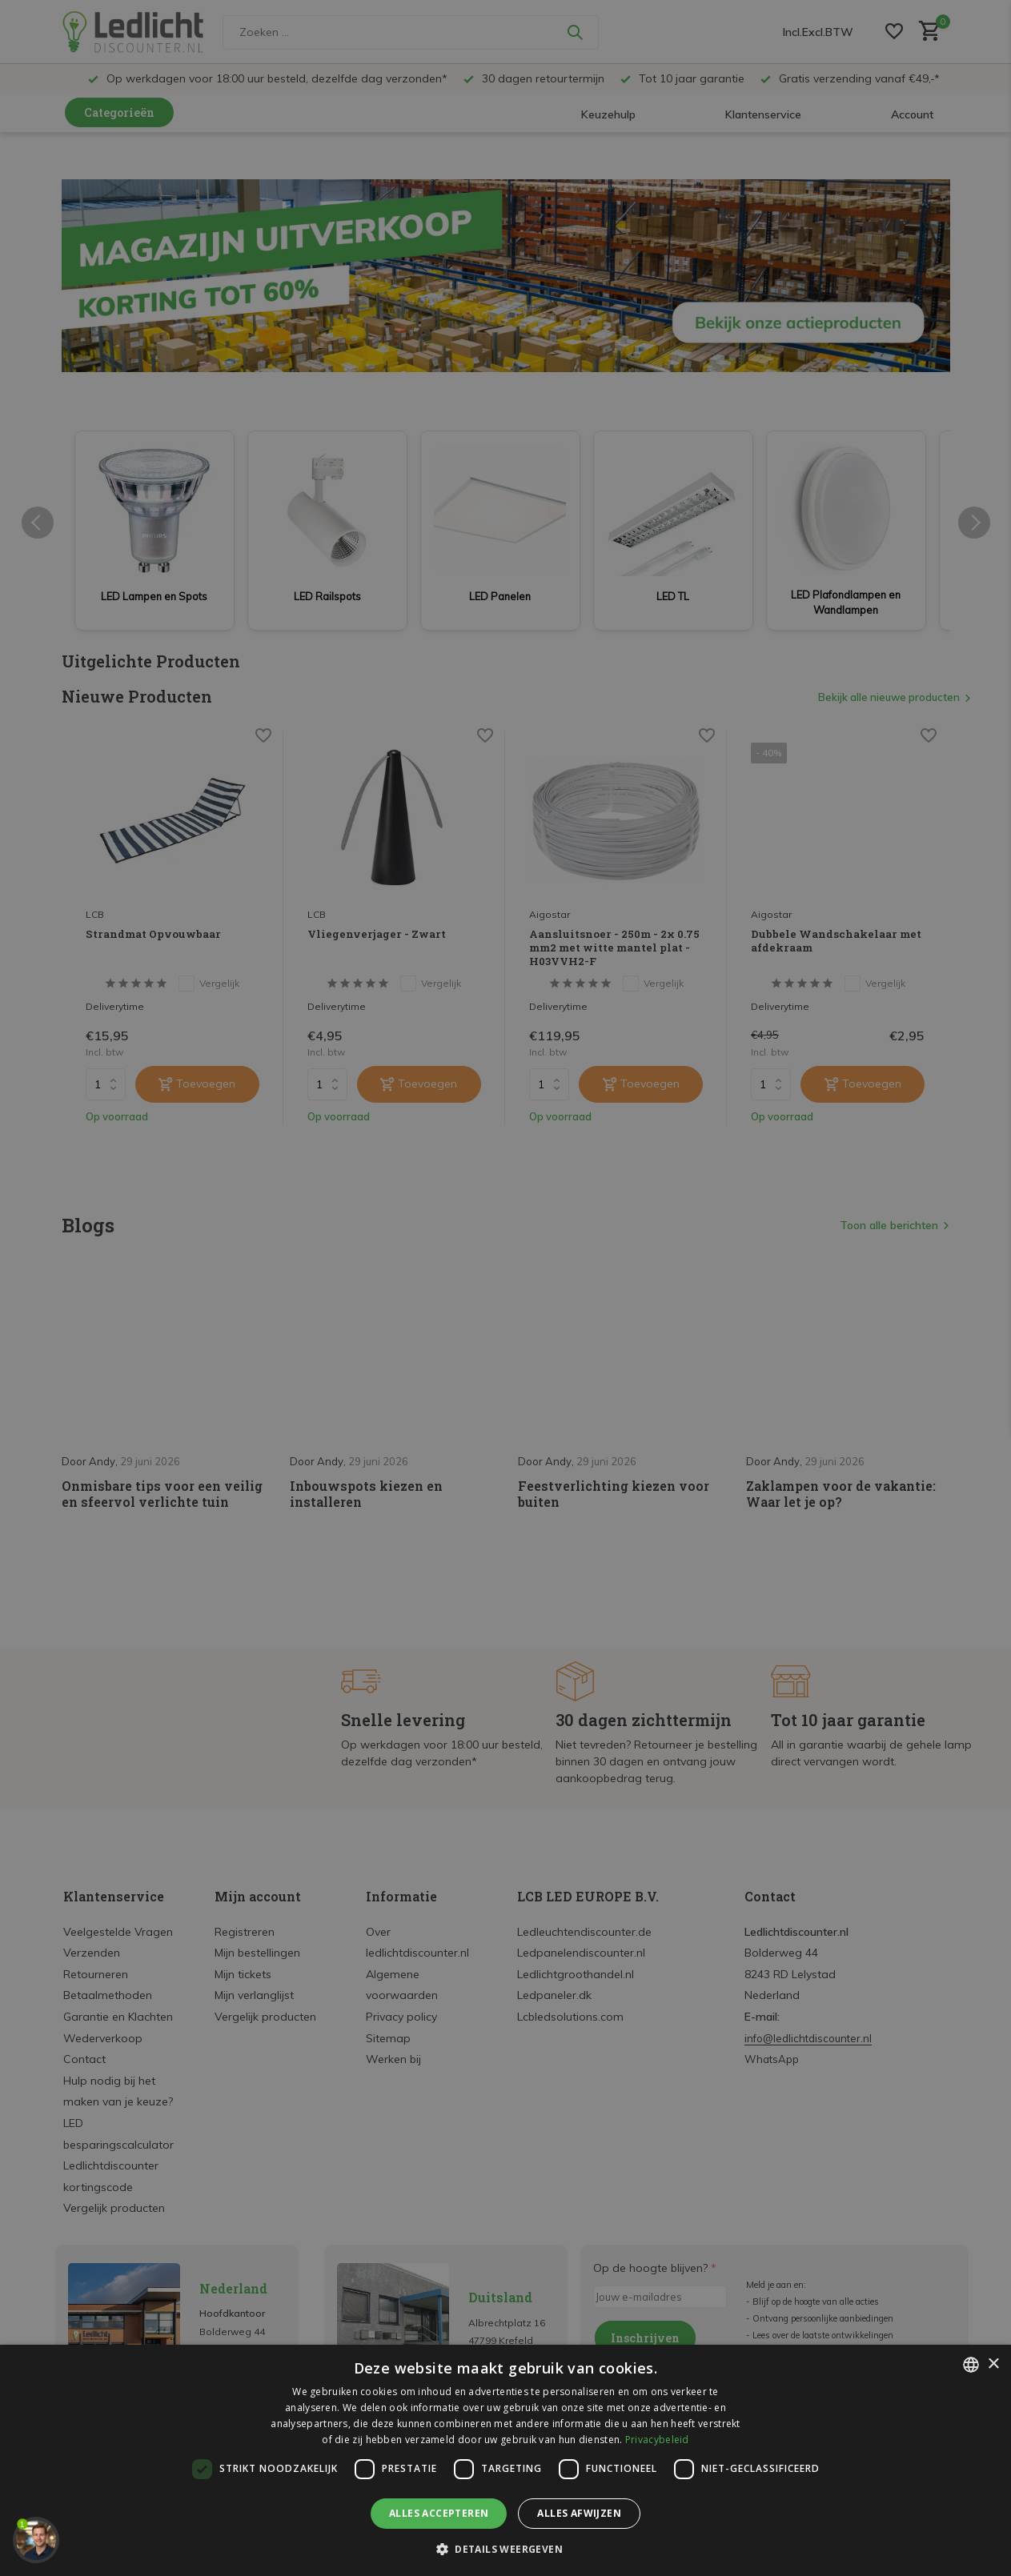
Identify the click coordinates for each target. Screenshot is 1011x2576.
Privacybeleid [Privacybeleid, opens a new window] (657, 2439)
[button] (505, 2549)
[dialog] (505, 2460)
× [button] (993, 2364)
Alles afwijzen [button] (579, 2513)
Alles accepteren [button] (438, 2513)
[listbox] (971, 2365)
